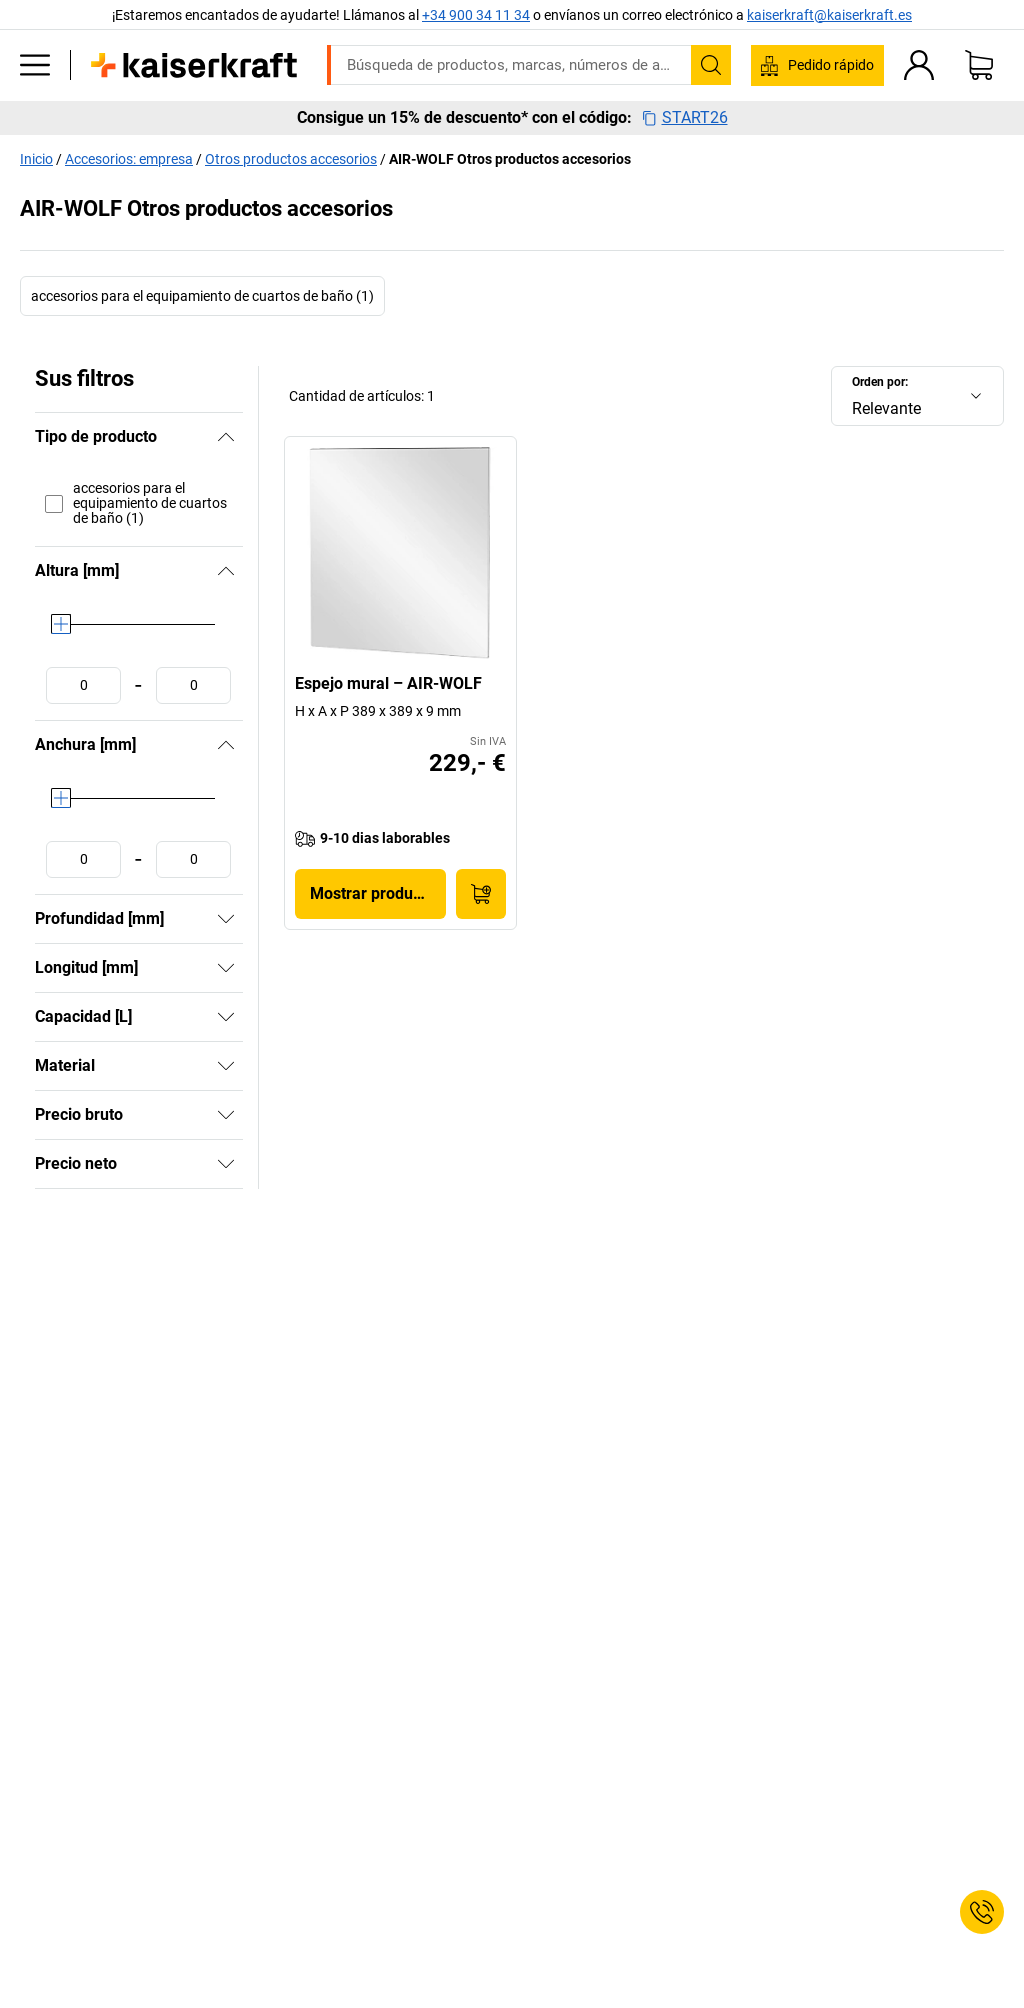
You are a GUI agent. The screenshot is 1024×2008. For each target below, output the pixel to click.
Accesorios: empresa (129, 159)
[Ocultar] (226, 437)
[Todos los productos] (35, 65)
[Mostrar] (226, 919)
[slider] (61, 624)
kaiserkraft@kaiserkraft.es (829, 15)
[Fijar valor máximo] (193, 685)
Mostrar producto (372, 893)
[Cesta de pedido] (979, 65)
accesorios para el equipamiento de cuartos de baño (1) (202, 296)
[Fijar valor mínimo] (83, 685)
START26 (685, 118)
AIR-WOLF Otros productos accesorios (510, 159)
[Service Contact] (982, 1912)
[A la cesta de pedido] (481, 894)
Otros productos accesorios (291, 159)
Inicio (36, 159)
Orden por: (880, 382)
